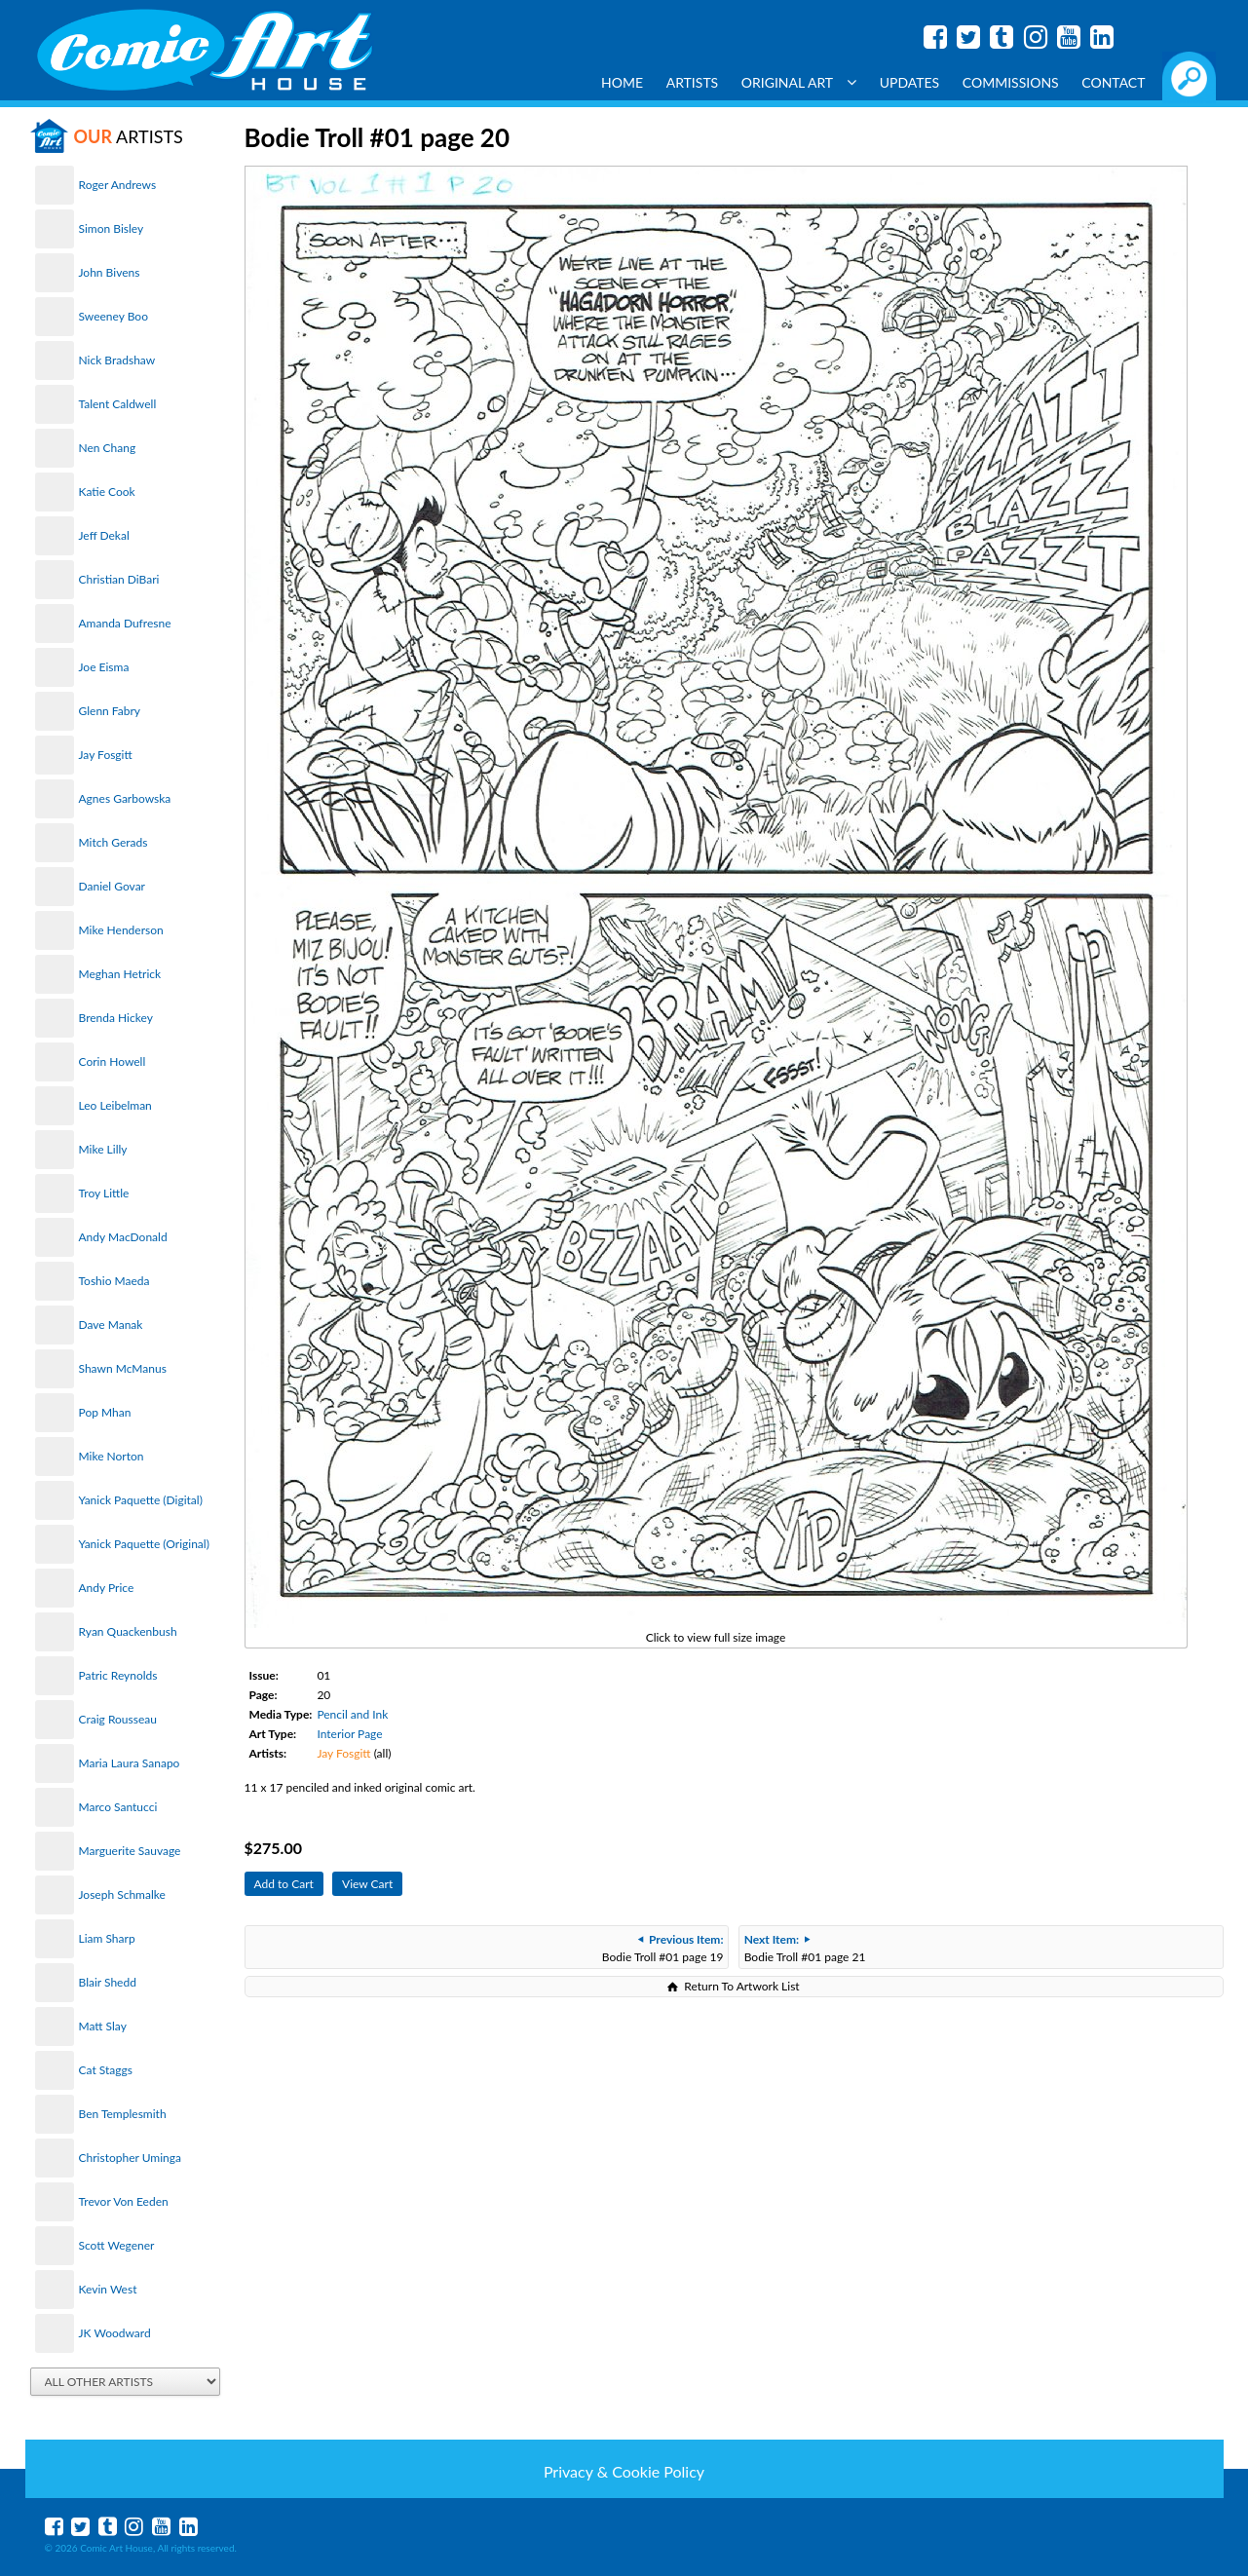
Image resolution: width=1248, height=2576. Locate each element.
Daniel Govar (112, 886)
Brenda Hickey (116, 1017)
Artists (692, 82)
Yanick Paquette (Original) (144, 1543)
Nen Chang (107, 447)
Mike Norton (111, 1456)
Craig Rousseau (118, 1719)
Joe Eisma (104, 667)
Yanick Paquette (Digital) (141, 1500)
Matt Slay (103, 2026)
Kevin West (108, 2289)
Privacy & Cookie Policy (624, 2471)
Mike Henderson (121, 930)
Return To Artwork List (741, 1986)
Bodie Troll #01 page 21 (805, 1948)
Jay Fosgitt (105, 754)
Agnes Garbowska (125, 798)
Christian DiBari (119, 579)
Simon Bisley (111, 228)
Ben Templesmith (123, 2113)
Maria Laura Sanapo (129, 1763)
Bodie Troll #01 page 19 (663, 1948)
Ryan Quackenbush (128, 1631)
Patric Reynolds (118, 1675)
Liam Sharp (107, 1938)
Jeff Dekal (104, 535)
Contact (1113, 82)
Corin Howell (112, 1061)
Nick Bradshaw (117, 360)
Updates (910, 82)
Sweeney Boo (113, 316)
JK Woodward (115, 2333)
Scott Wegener (117, 2245)
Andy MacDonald (123, 1237)
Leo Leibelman (115, 1105)
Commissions (1011, 82)
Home (622, 82)
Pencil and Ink (352, 1714)
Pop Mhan (105, 1412)
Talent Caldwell (118, 404)
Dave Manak (111, 1324)
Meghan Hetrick (120, 973)
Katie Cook (107, 491)
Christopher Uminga (130, 2157)
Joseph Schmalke (122, 1894)
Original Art (798, 82)
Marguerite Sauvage (130, 1850)
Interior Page (349, 1733)
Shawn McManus (123, 1368)
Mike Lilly (103, 1149)
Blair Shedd (107, 1982)
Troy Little (104, 1193)
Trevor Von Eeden (124, 2201)
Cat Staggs (105, 2070)
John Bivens (109, 272)
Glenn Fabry (110, 710)
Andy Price (106, 1587)
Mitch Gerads (113, 842)
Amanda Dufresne (125, 623)
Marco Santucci (118, 1806)
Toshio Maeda (114, 1280)
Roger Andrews (118, 184)
